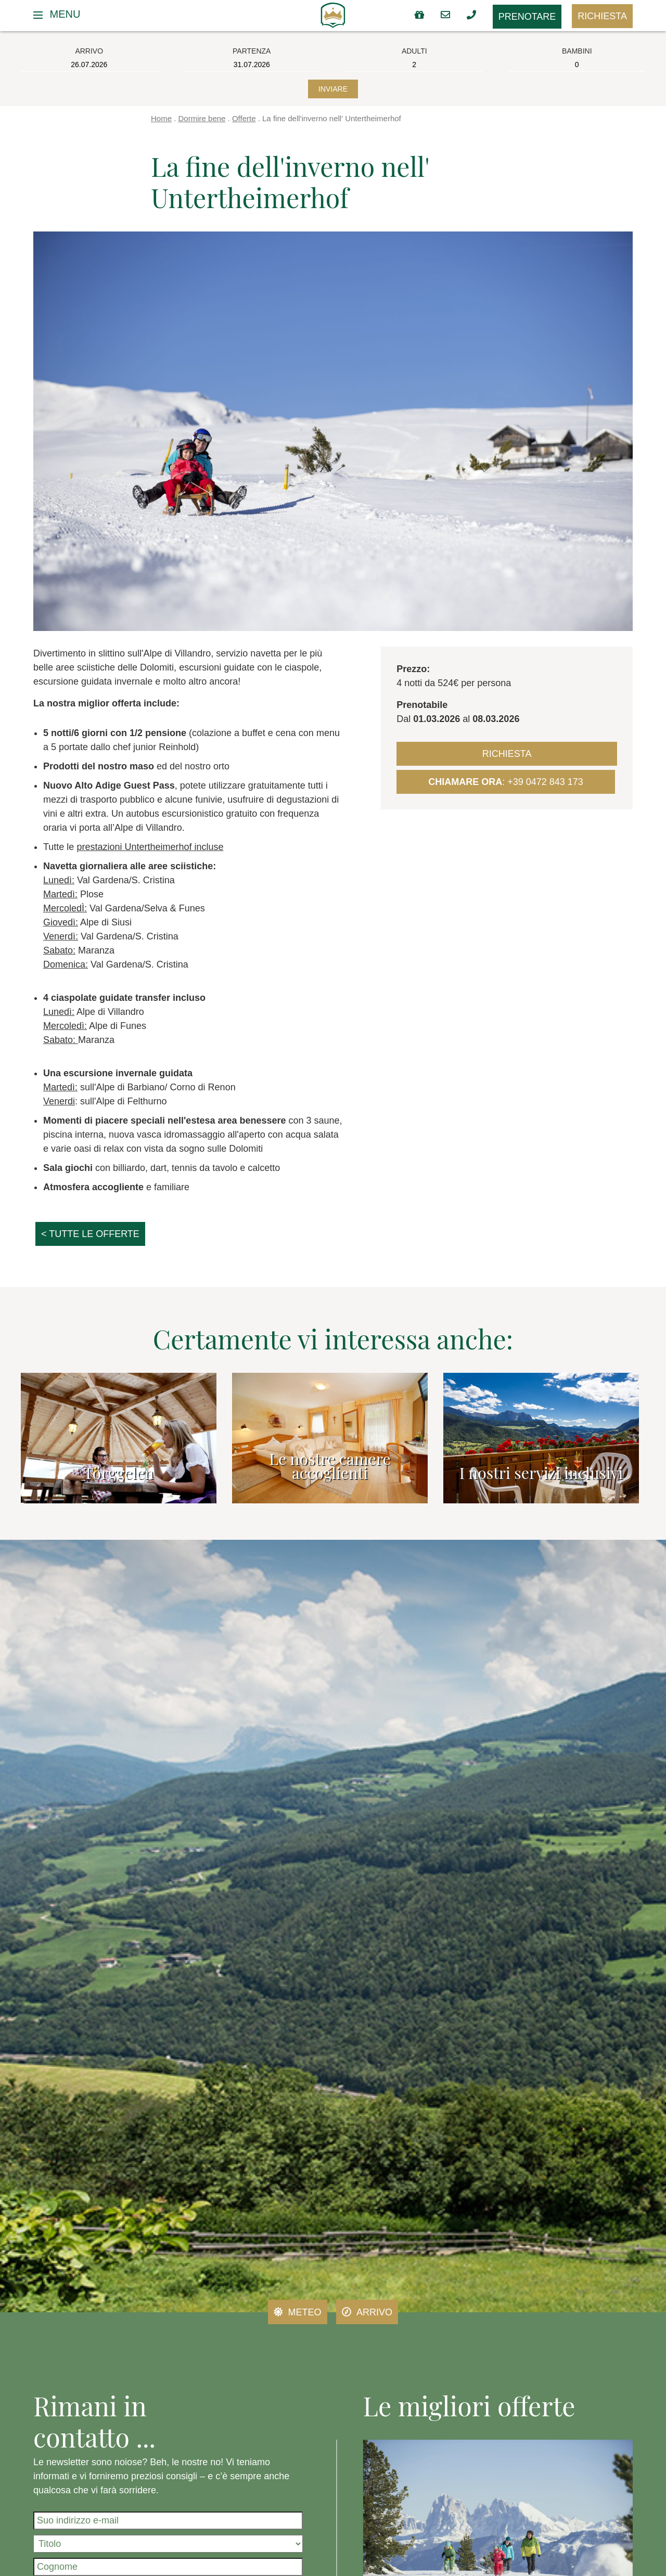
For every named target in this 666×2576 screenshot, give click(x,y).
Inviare (333, 89)
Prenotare (527, 16)
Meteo (298, 2312)
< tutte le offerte (90, 1234)
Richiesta (602, 16)
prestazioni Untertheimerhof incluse (149, 847)
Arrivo (367, 2312)
